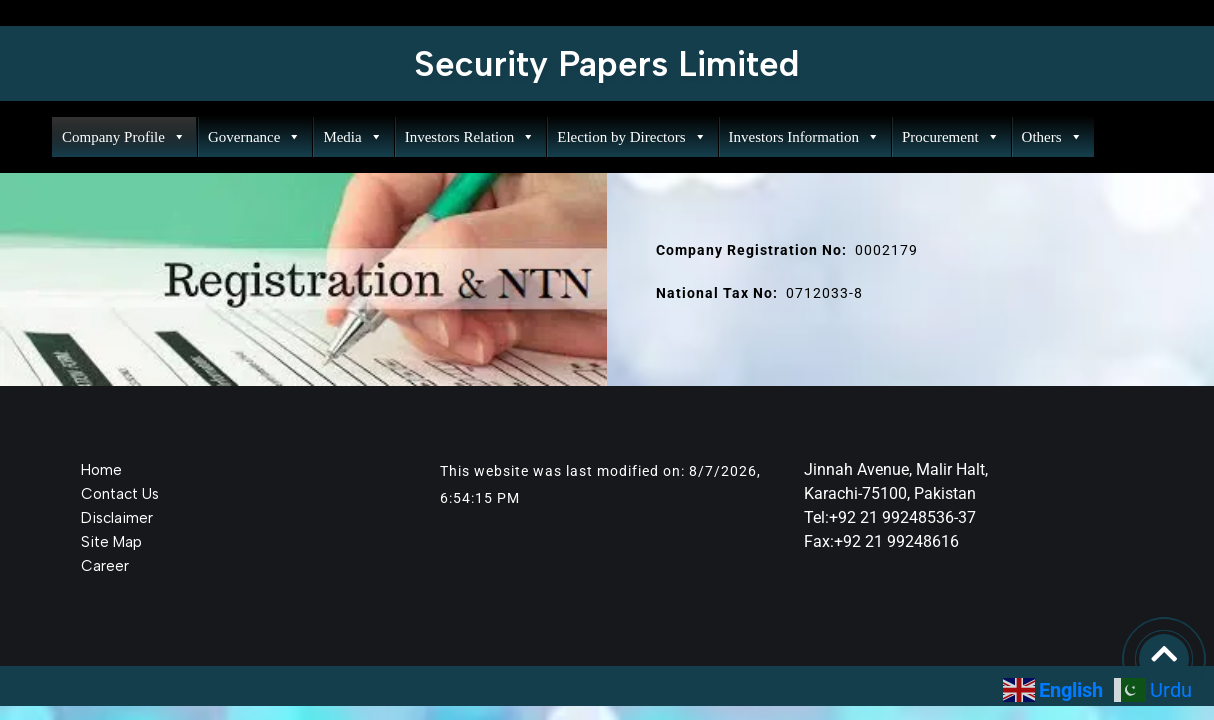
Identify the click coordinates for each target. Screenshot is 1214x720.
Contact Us (120, 494)
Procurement (951, 137)
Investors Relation (470, 137)
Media (352, 137)
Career (105, 566)
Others (1052, 137)
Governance (254, 137)
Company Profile (124, 137)
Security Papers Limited (607, 64)
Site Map (111, 542)
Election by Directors (631, 137)
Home (101, 470)
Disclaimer (117, 518)
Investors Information (804, 137)
